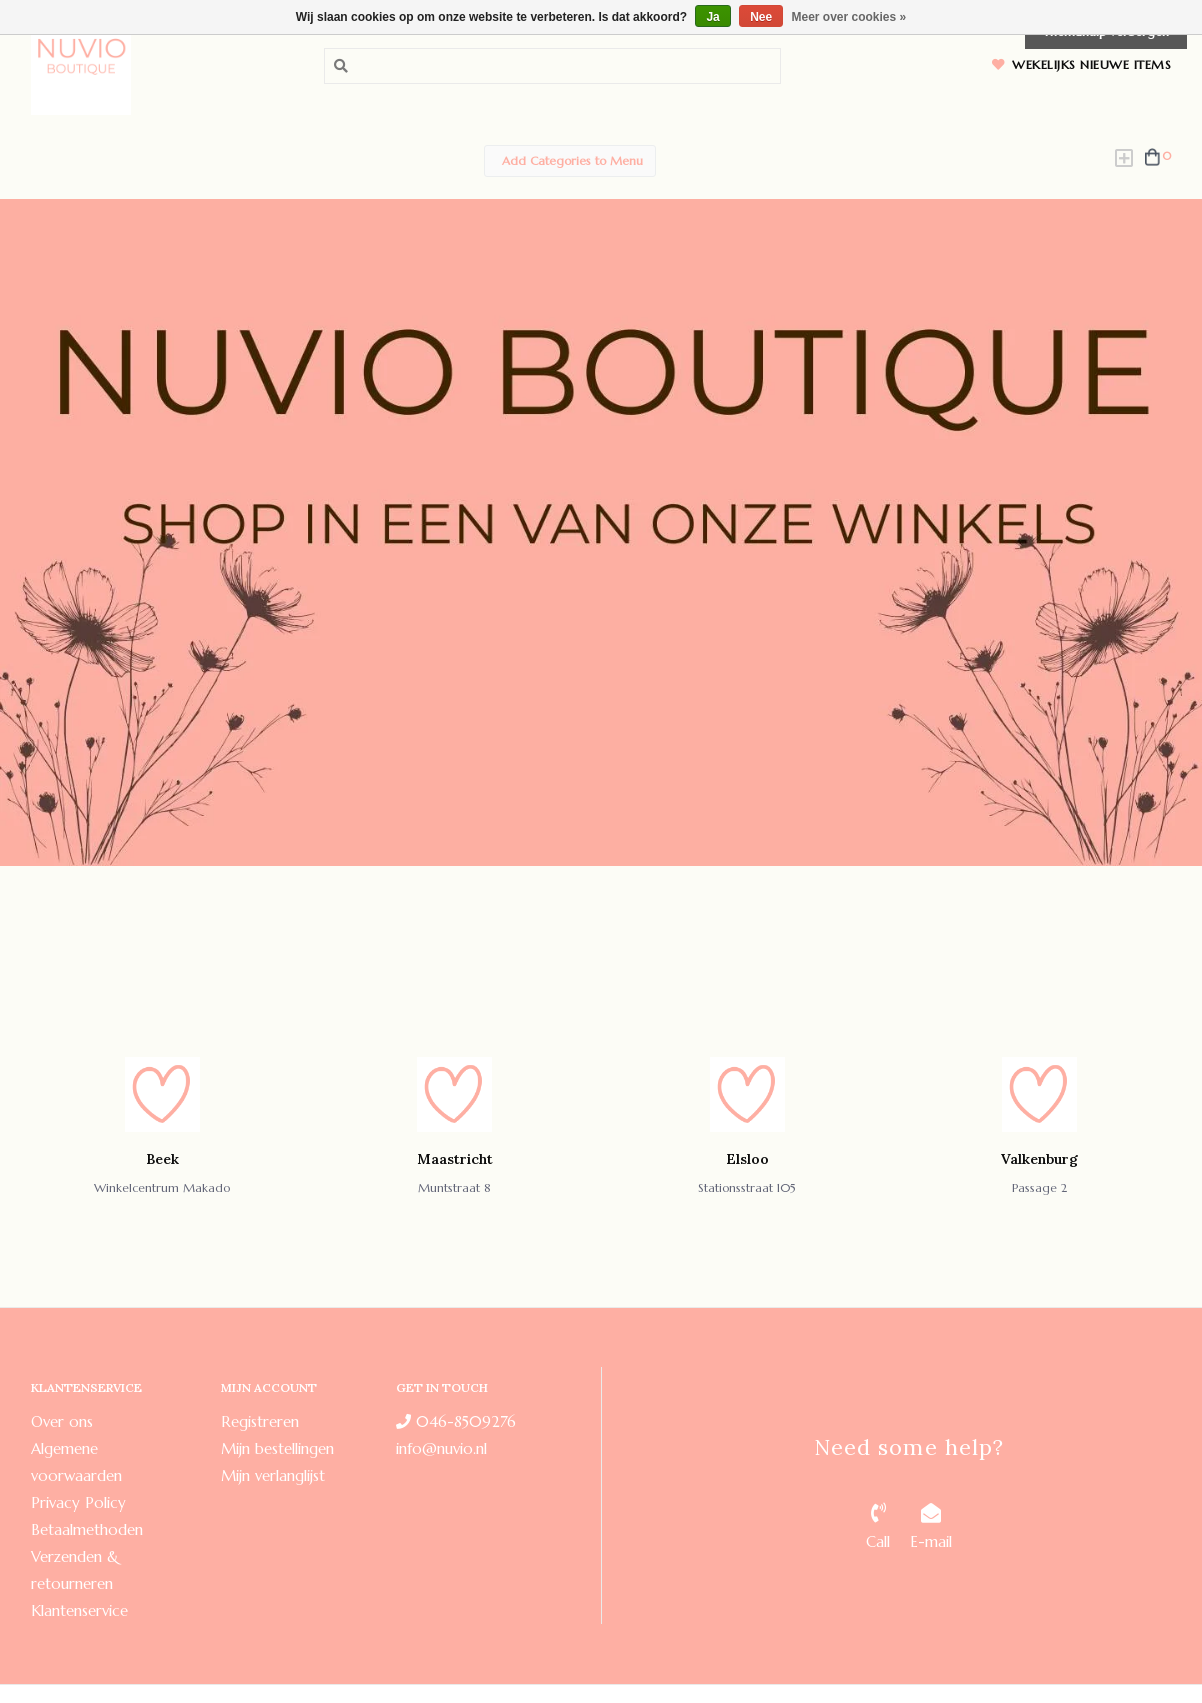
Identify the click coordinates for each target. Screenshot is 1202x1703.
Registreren (260, 1421)
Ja (712, 17)
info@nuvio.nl (441, 1448)
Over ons (62, 1421)
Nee (761, 17)
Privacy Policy (78, 1502)
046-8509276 (456, 1421)
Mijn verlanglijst (273, 1475)
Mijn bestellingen (277, 1448)
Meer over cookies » (849, 17)
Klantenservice (79, 1610)
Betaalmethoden (87, 1529)
